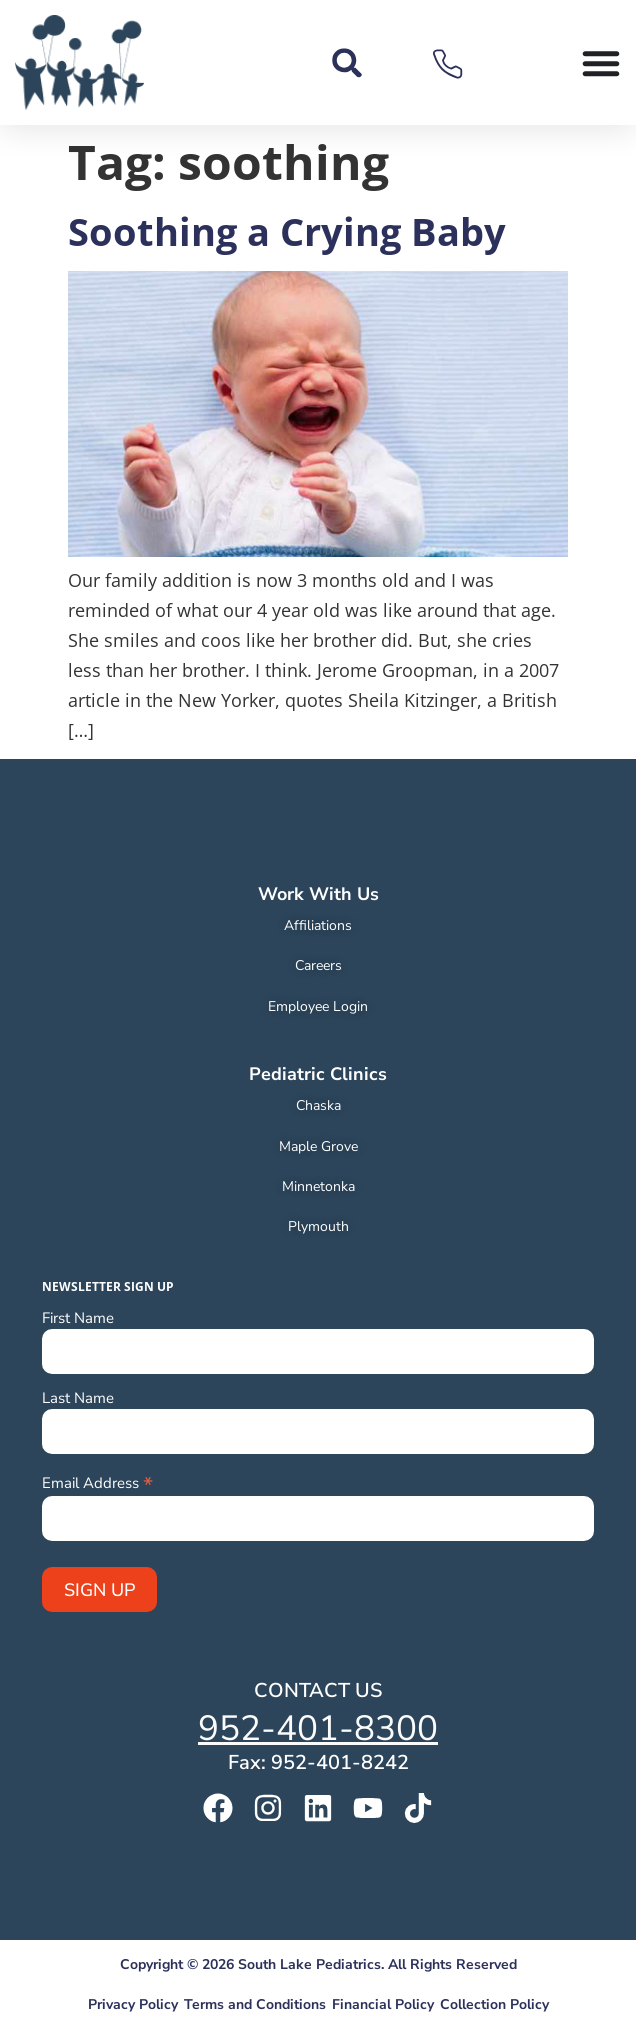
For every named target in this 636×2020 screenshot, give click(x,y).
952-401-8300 (318, 1728)
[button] (347, 62)
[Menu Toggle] (601, 63)
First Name (78, 1318)
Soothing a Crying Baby (287, 231)
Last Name (78, 1398)
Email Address (97, 1481)
